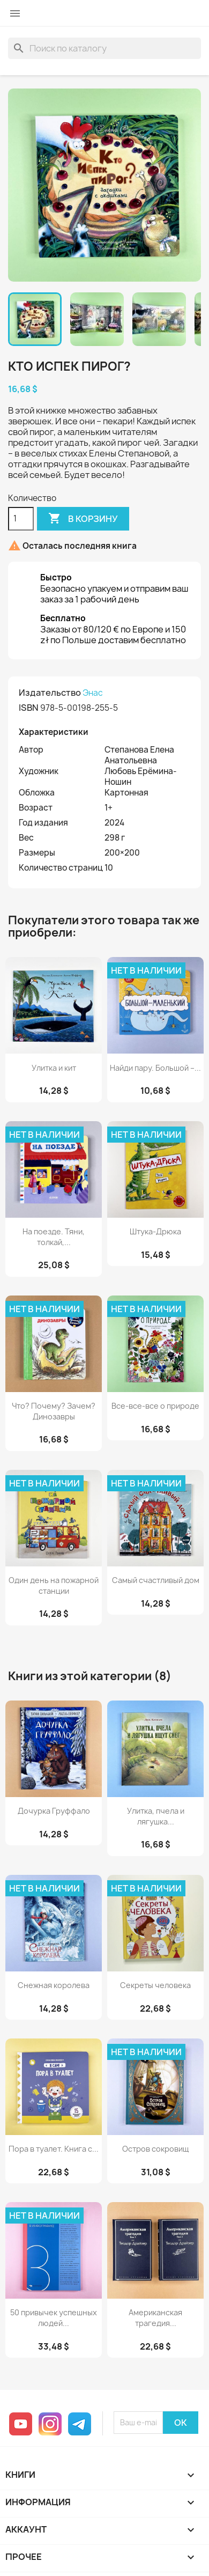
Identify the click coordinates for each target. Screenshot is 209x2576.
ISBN (29, 707)
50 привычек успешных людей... (53, 2317)
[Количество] (21, 519)
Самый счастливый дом (155, 1580)
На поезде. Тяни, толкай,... (54, 1236)
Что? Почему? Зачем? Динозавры (53, 1411)
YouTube (20, 2423)
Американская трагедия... (155, 2317)
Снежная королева (53, 1985)
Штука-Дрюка (155, 1231)
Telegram (79, 2423)
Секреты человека (155, 1985)
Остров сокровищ (155, 2149)
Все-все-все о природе (155, 1406)
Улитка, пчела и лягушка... (155, 1816)
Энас (93, 692)
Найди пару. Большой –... (155, 1068)
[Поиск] (104, 48)
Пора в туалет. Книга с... (54, 2149)
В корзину (83, 519)
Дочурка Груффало (54, 1811)
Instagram (50, 2423)
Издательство (50, 692)
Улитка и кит (54, 1068)
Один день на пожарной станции (54, 1585)
